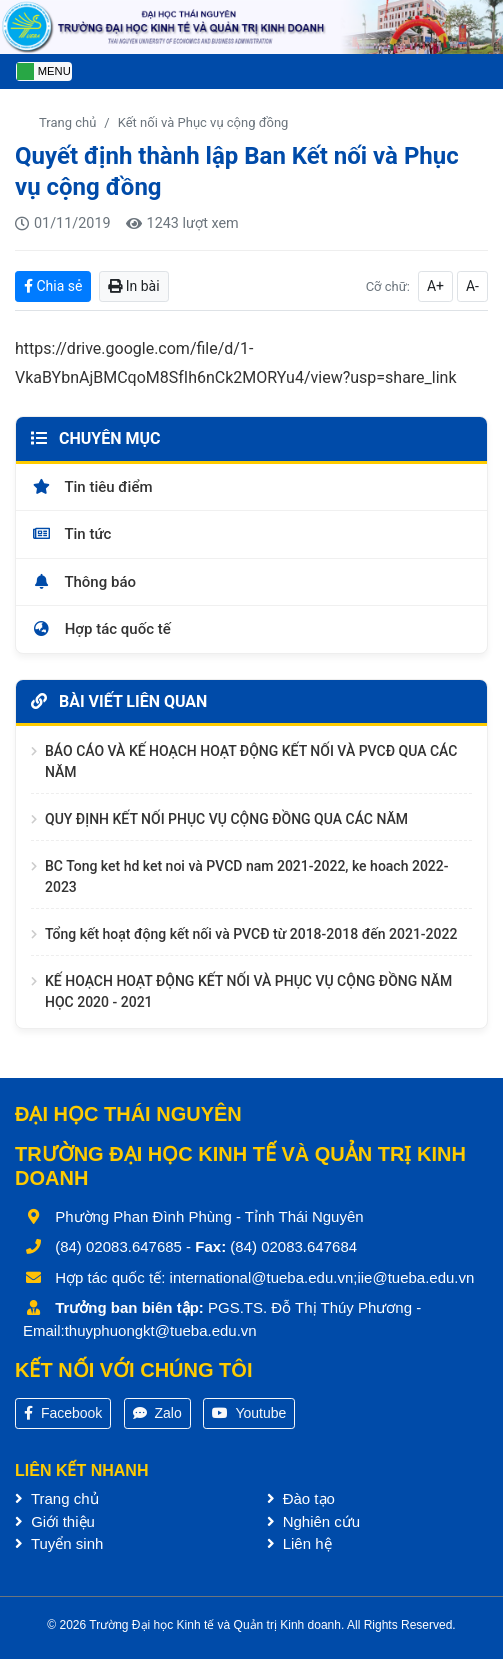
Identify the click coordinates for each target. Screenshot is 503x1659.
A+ (435, 286)
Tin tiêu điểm (92, 487)
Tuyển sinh (59, 1543)
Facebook (63, 1413)
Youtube (249, 1413)
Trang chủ (67, 122)
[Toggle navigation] (44, 71)
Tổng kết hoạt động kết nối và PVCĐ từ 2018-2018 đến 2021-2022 (251, 934)
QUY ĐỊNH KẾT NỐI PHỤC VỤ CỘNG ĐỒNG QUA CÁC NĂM (226, 819)
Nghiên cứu (314, 1521)
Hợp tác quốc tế (101, 629)
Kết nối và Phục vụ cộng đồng (203, 122)
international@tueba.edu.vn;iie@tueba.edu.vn (322, 1277)
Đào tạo (301, 1498)
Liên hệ (299, 1543)
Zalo (157, 1413)
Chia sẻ (53, 286)
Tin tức (71, 534)
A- (472, 286)
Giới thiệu (55, 1521)
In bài (133, 286)
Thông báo (83, 582)
